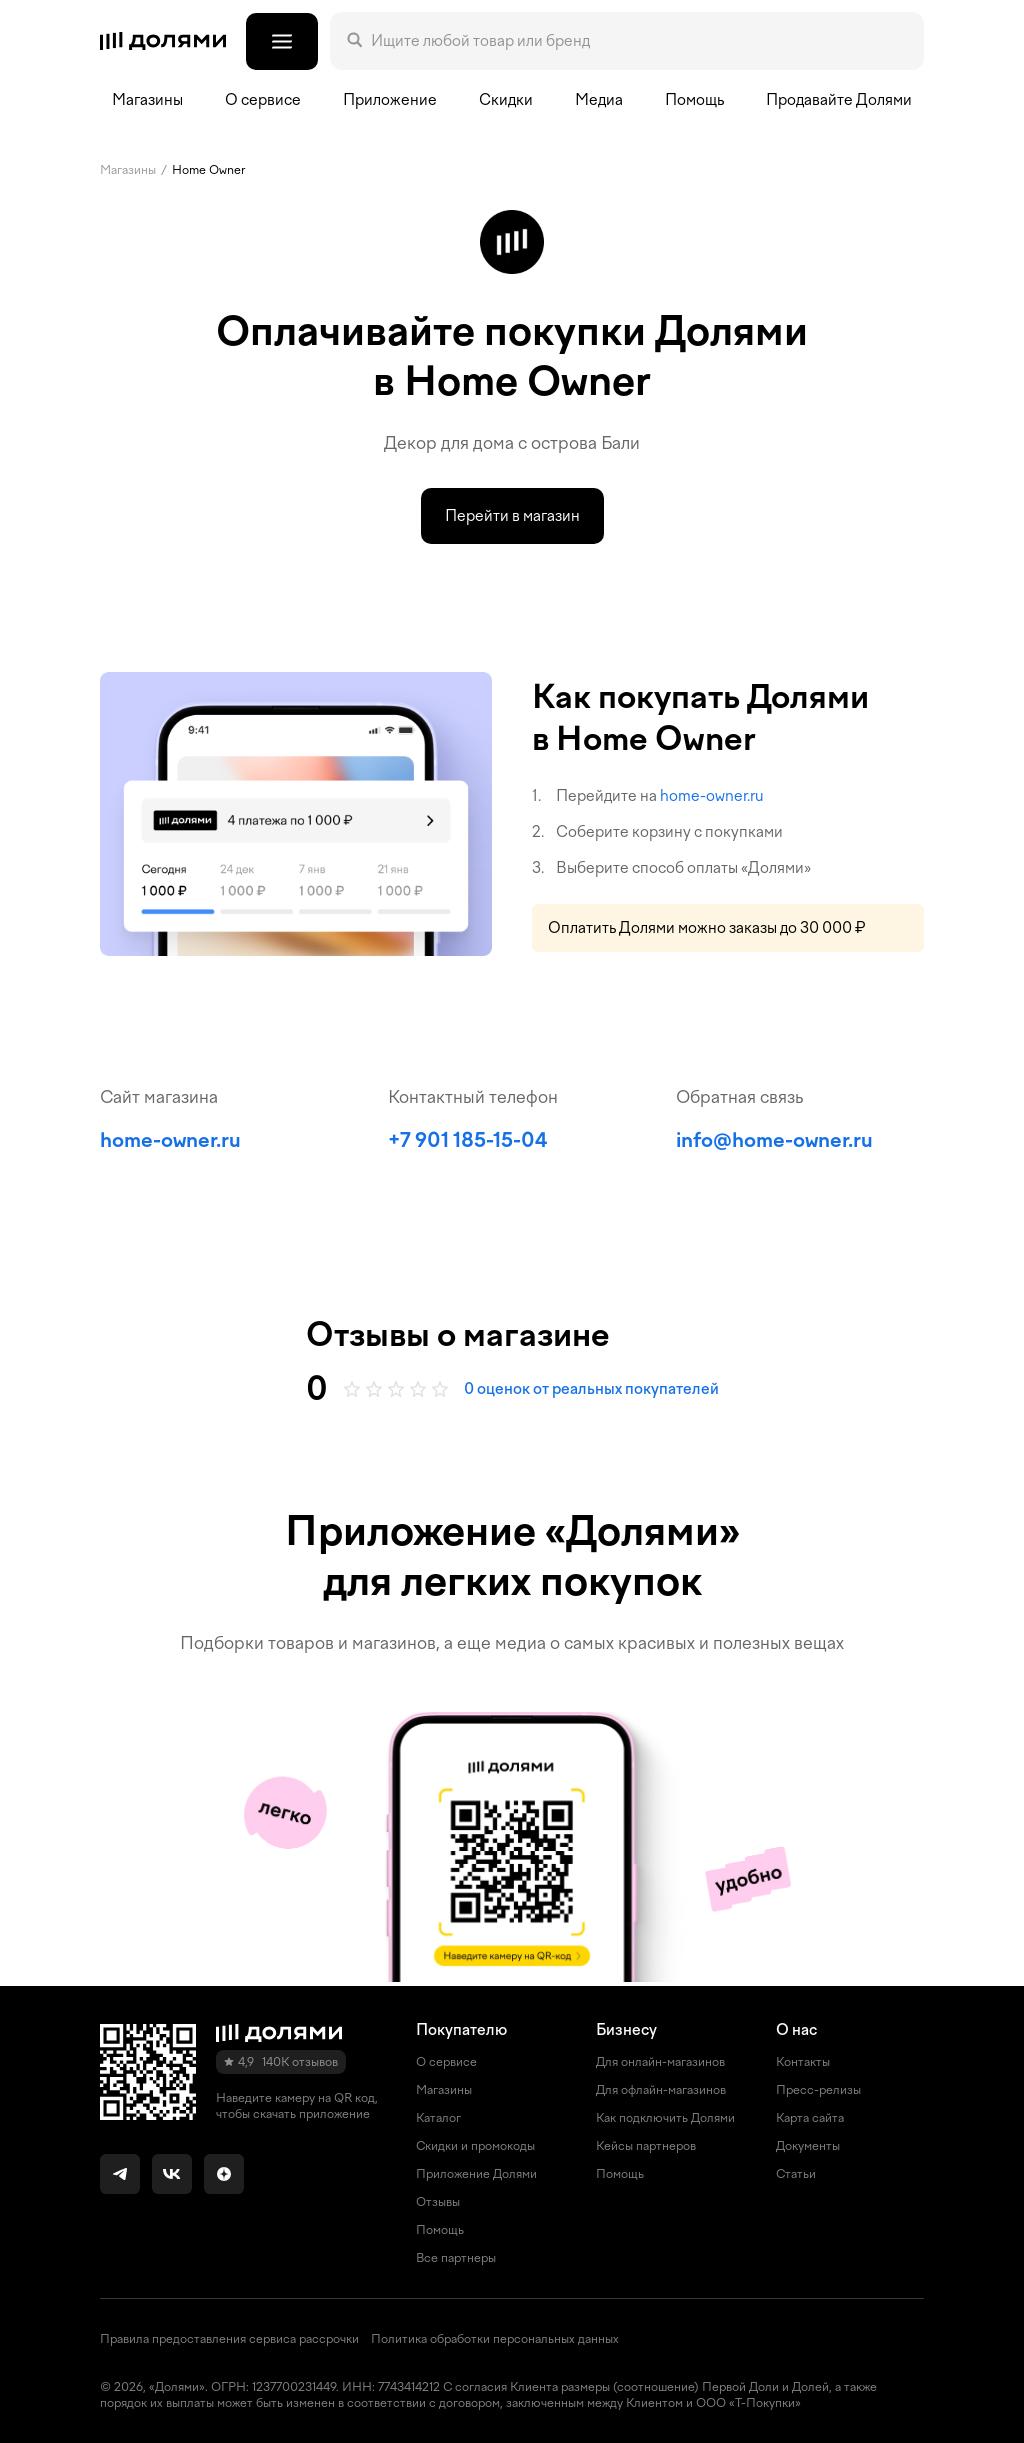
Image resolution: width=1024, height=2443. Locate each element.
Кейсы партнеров (646, 2146)
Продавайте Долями (839, 100)
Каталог (438, 2118)
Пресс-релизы (818, 2090)
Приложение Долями (476, 2174)
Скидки (506, 100)
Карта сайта (810, 2118)
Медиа (599, 100)
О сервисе (446, 2062)
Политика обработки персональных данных (495, 2339)
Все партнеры (456, 2258)
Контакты (803, 2062)
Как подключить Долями (665, 2118)
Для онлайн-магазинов (660, 2062)
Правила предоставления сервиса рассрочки (229, 2339)
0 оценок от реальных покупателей (591, 1389)
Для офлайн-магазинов (661, 2090)
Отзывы (438, 2202)
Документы (808, 2146)
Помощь (694, 100)
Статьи (796, 2174)
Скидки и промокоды (475, 2146)
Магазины (147, 100)
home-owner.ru (712, 796)
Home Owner (208, 170)
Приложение (390, 100)
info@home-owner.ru (774, 1140)
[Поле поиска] (639, 41)
